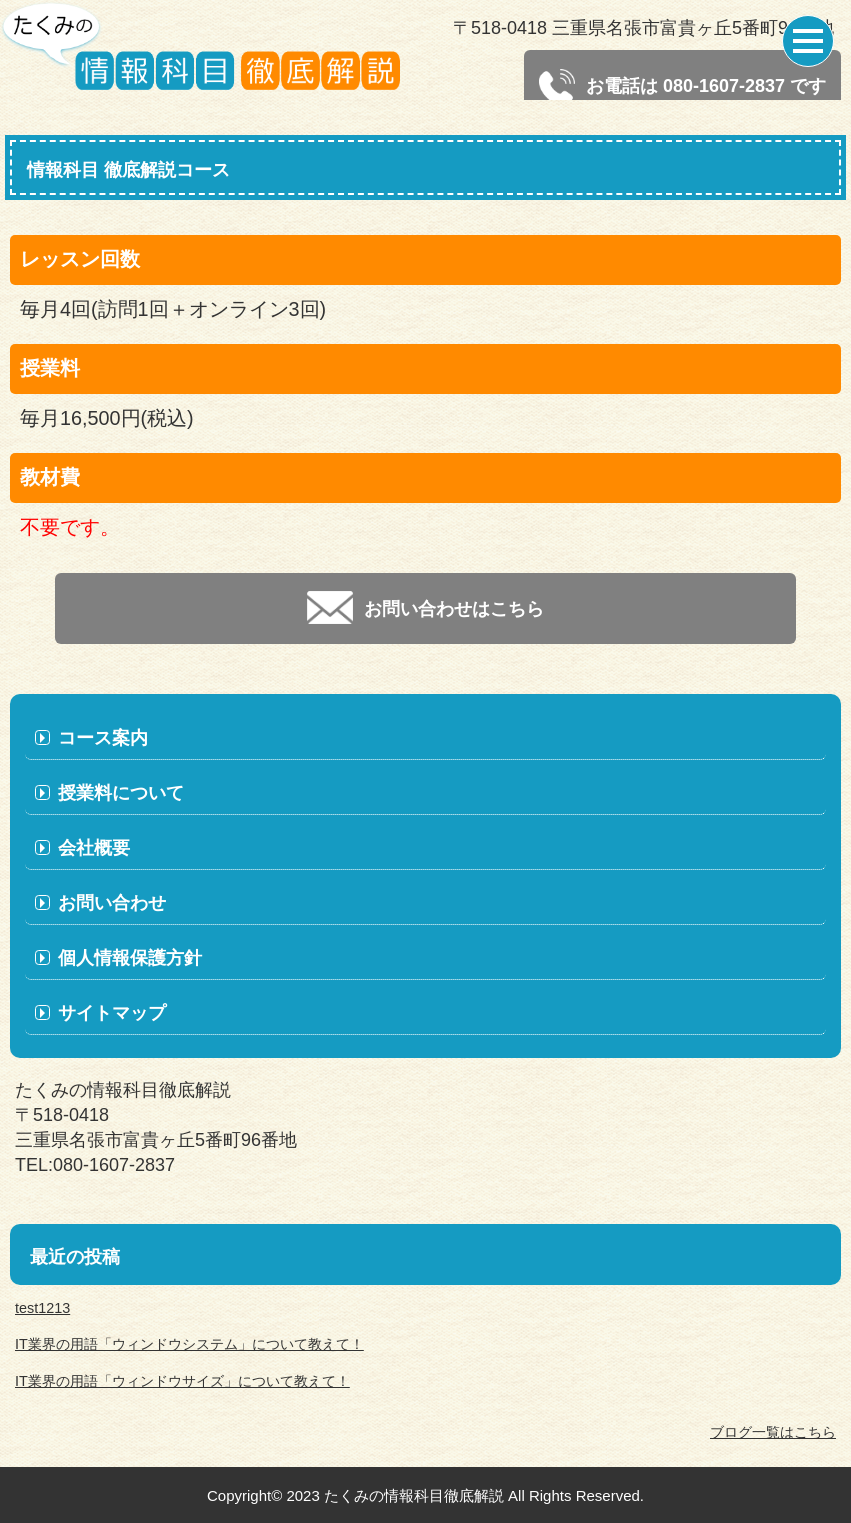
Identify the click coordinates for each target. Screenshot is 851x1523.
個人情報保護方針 (130, 958)
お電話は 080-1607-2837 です (682, 87)
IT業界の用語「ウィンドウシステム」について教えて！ (189, 1344)
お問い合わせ (112, 903)
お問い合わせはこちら (425, 607)
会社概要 (94, 848)
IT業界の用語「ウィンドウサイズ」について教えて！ (182, 1381)
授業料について (121, 793)
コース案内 (103, 738)
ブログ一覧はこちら (773, 1432)
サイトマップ (112, 1013)
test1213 (42, 1308)
